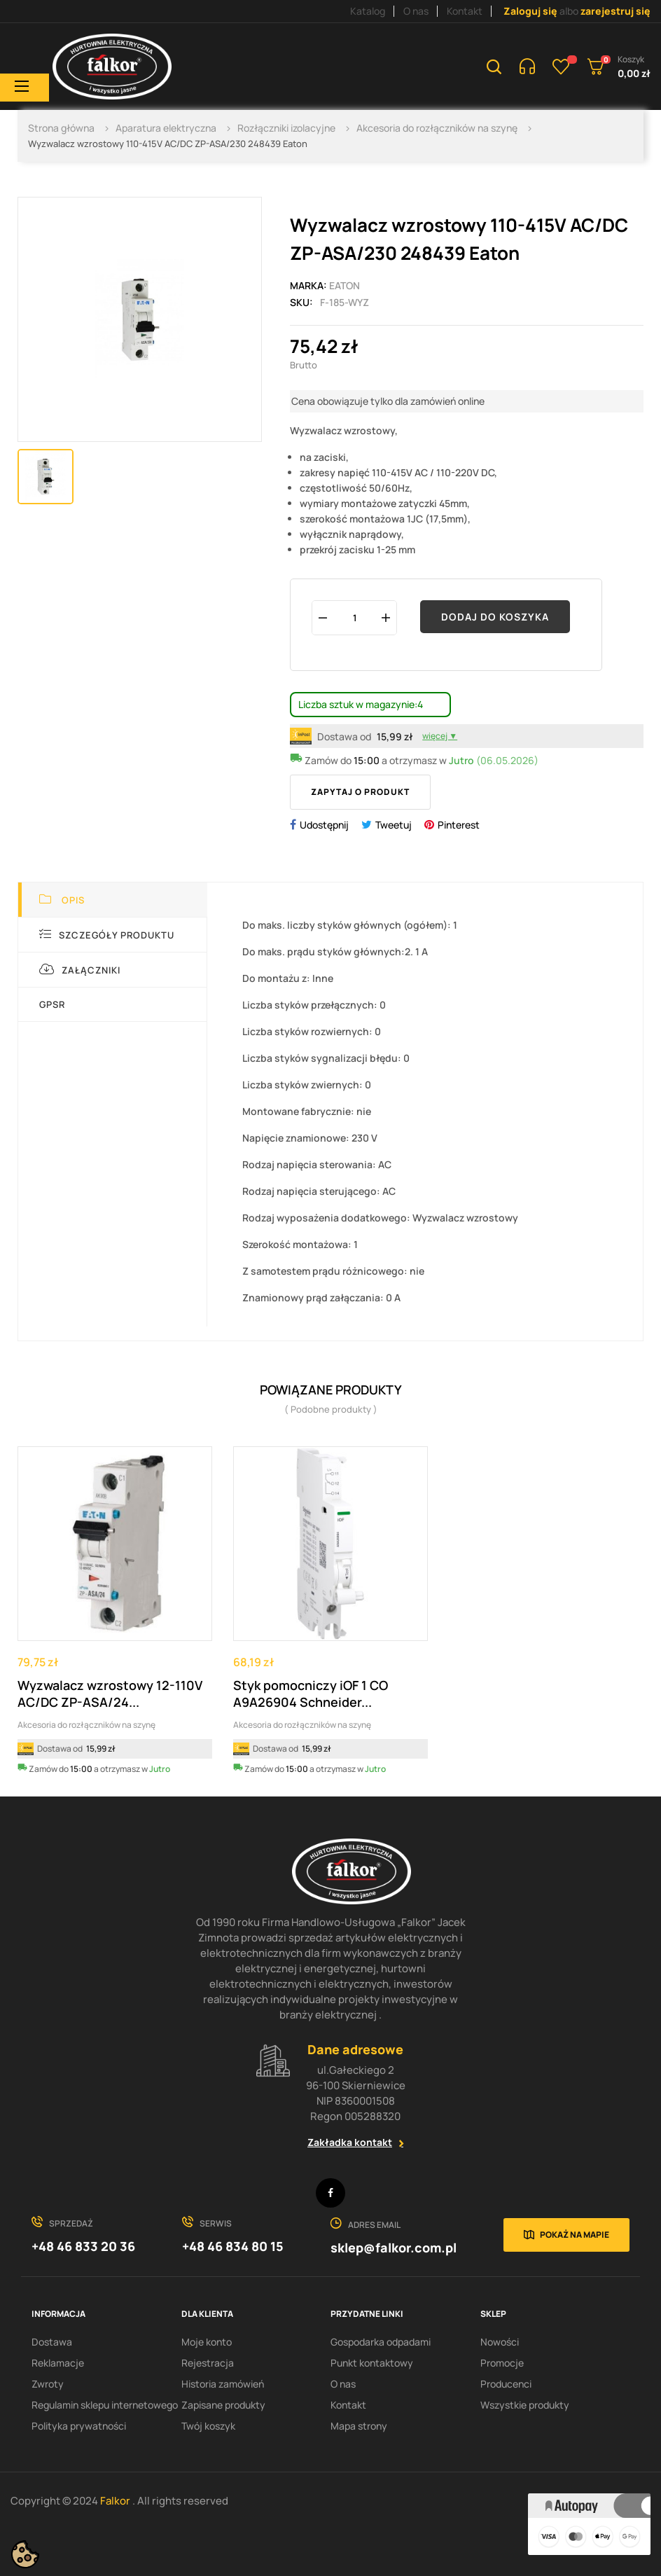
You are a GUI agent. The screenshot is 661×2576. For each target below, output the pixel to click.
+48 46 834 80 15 (233, 2246)
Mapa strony (358, 2425)
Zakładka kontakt (349, 2142)
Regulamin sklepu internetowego (105, 2404)
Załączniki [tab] (79, 969)
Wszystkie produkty (524, 2404)
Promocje (502, 2362)
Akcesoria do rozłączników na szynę (86, 1725)
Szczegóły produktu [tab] (106, 934)
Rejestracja (207, 2362)
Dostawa (52, 2341)
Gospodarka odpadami (380, 2341)
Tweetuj (393, 824)
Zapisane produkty (223, 2404)
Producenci (505, 2383)
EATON (344, 285)
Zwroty (48, 2383)
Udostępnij (324, 824)
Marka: (308, 285)
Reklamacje (58, 2362)
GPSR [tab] (52, 1004)
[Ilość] (354, 617)
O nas (416, 11)
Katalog (367, 11)
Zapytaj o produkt (360, 792)
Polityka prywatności (79, 2425)
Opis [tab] (62, 899)
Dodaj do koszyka (495, 616)
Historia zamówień (222, 2383)
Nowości (499, 2341)
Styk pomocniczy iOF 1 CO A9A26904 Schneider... (310, 1693)
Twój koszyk (208, 2425)
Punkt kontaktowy (371, 2362)
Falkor (116, 2500)
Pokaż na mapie (574, 2235)
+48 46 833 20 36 (83, 2246)
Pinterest (459, 824)
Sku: (301, 302)
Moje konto (206, 2341)
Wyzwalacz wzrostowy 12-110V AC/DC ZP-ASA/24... (110, 1693)
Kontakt (464, 11)
